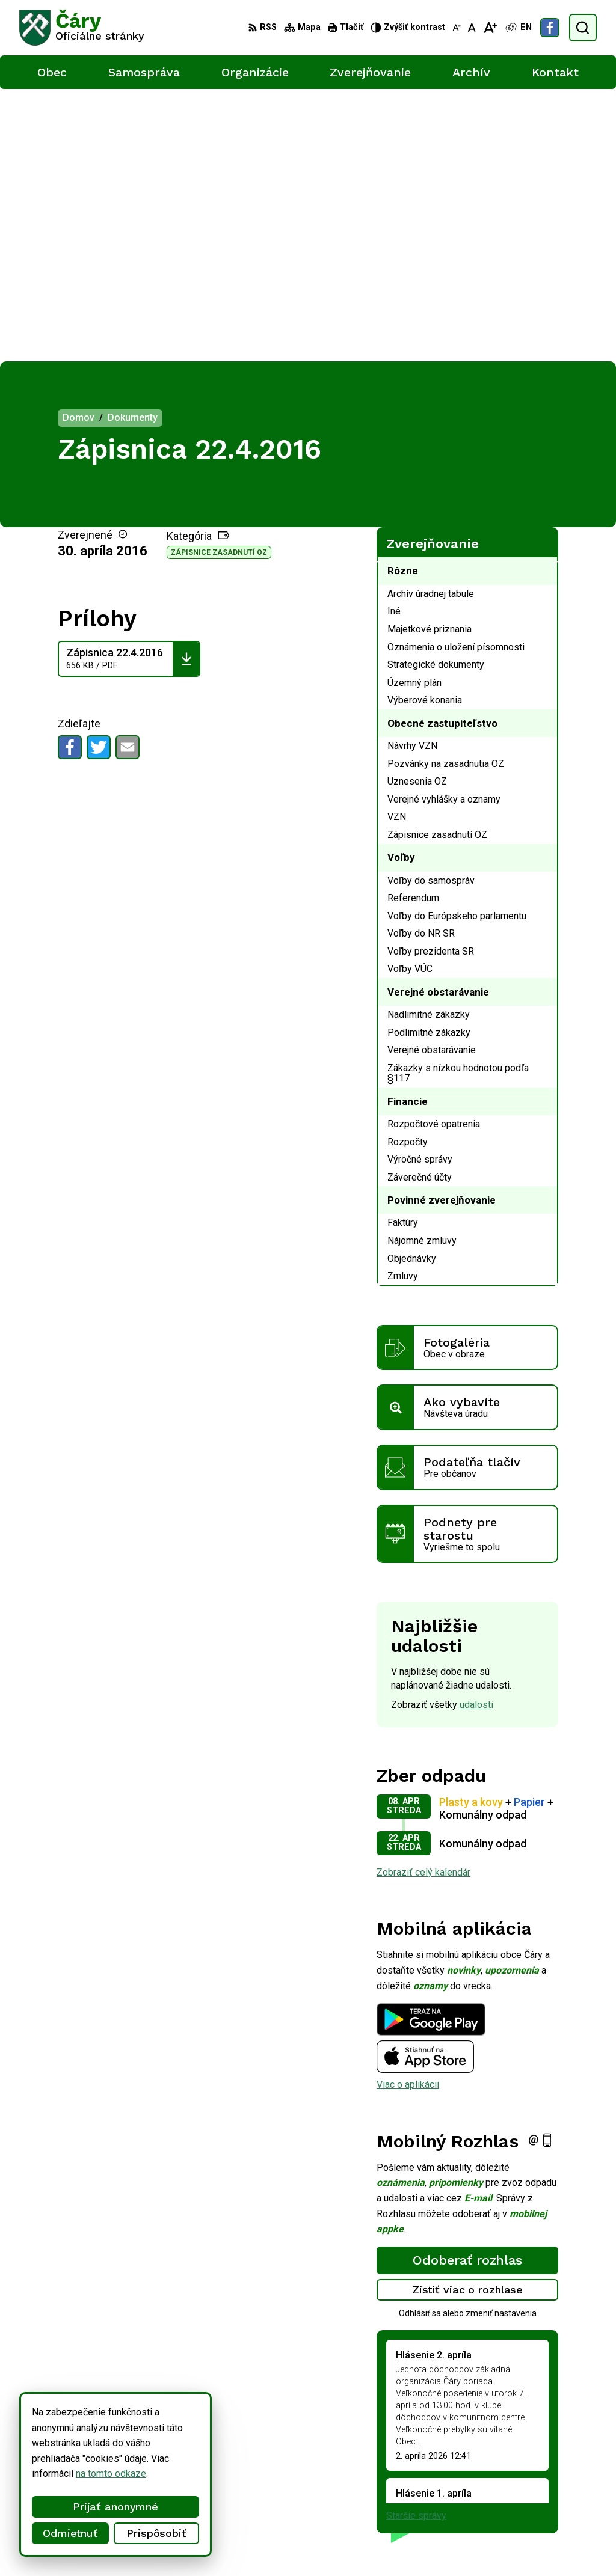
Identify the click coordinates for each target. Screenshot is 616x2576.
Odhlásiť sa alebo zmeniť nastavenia (468, 2041)
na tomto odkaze (108, 2473)
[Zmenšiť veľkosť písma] (456, 27)
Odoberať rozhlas (467, 1987)
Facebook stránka (558, 2500)
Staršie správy (416, 2243)
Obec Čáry (325, 2544)
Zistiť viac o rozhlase (467, 2017)
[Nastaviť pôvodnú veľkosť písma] (471, 27)
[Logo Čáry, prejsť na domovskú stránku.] (81, 28)
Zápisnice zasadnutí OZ (219, 280)
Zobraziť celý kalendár (423, 1600)
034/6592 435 (551, 2473)
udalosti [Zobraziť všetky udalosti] (476, 1432)
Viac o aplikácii (408, 1812)
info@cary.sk (547, 2486)
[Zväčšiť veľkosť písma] (489, 27)
